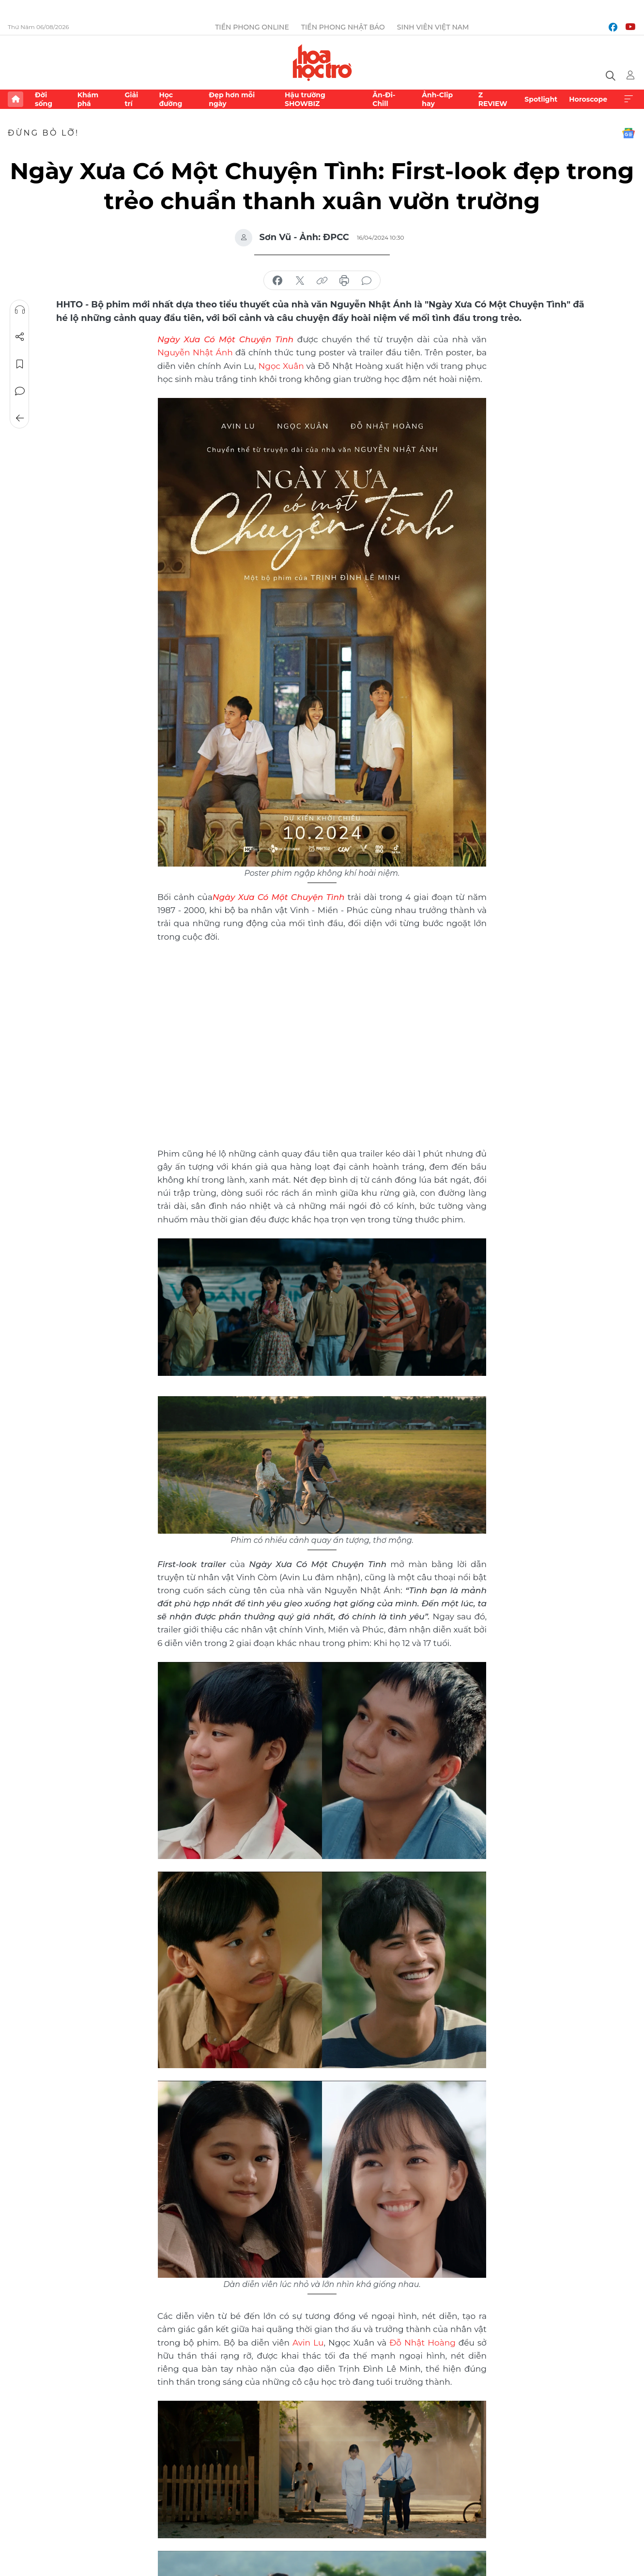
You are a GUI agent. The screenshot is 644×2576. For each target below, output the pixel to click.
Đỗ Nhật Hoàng (422, 2342)
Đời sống (43, 99)
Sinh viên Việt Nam (433, 27)
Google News (628, 133)
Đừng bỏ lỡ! (43, 132)
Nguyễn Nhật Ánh (195, 352)
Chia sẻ (20, 337)
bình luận (366, 281)
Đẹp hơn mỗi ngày (232, 99)
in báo (344, 281)
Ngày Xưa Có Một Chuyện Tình (279, 897)
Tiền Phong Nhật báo (343, 27)
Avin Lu (307, 2342)
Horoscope (588, 99)
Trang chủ (15, 99)
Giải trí (131, 99)
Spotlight (540, 99)
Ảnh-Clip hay (437, 99)
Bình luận (20, 391)
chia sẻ (277, 281)
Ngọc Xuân (281, 366)
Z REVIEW (492, 99)
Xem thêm (628, 99)
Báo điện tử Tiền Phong (322, 62)
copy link (322, 281)
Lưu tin (20, 364)
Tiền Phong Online (252, 27)
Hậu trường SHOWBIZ (305, 99)
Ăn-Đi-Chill (383, 99)
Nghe (20, 310)
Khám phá (87, 99)
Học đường (170, 99)
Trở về (20, 418)
